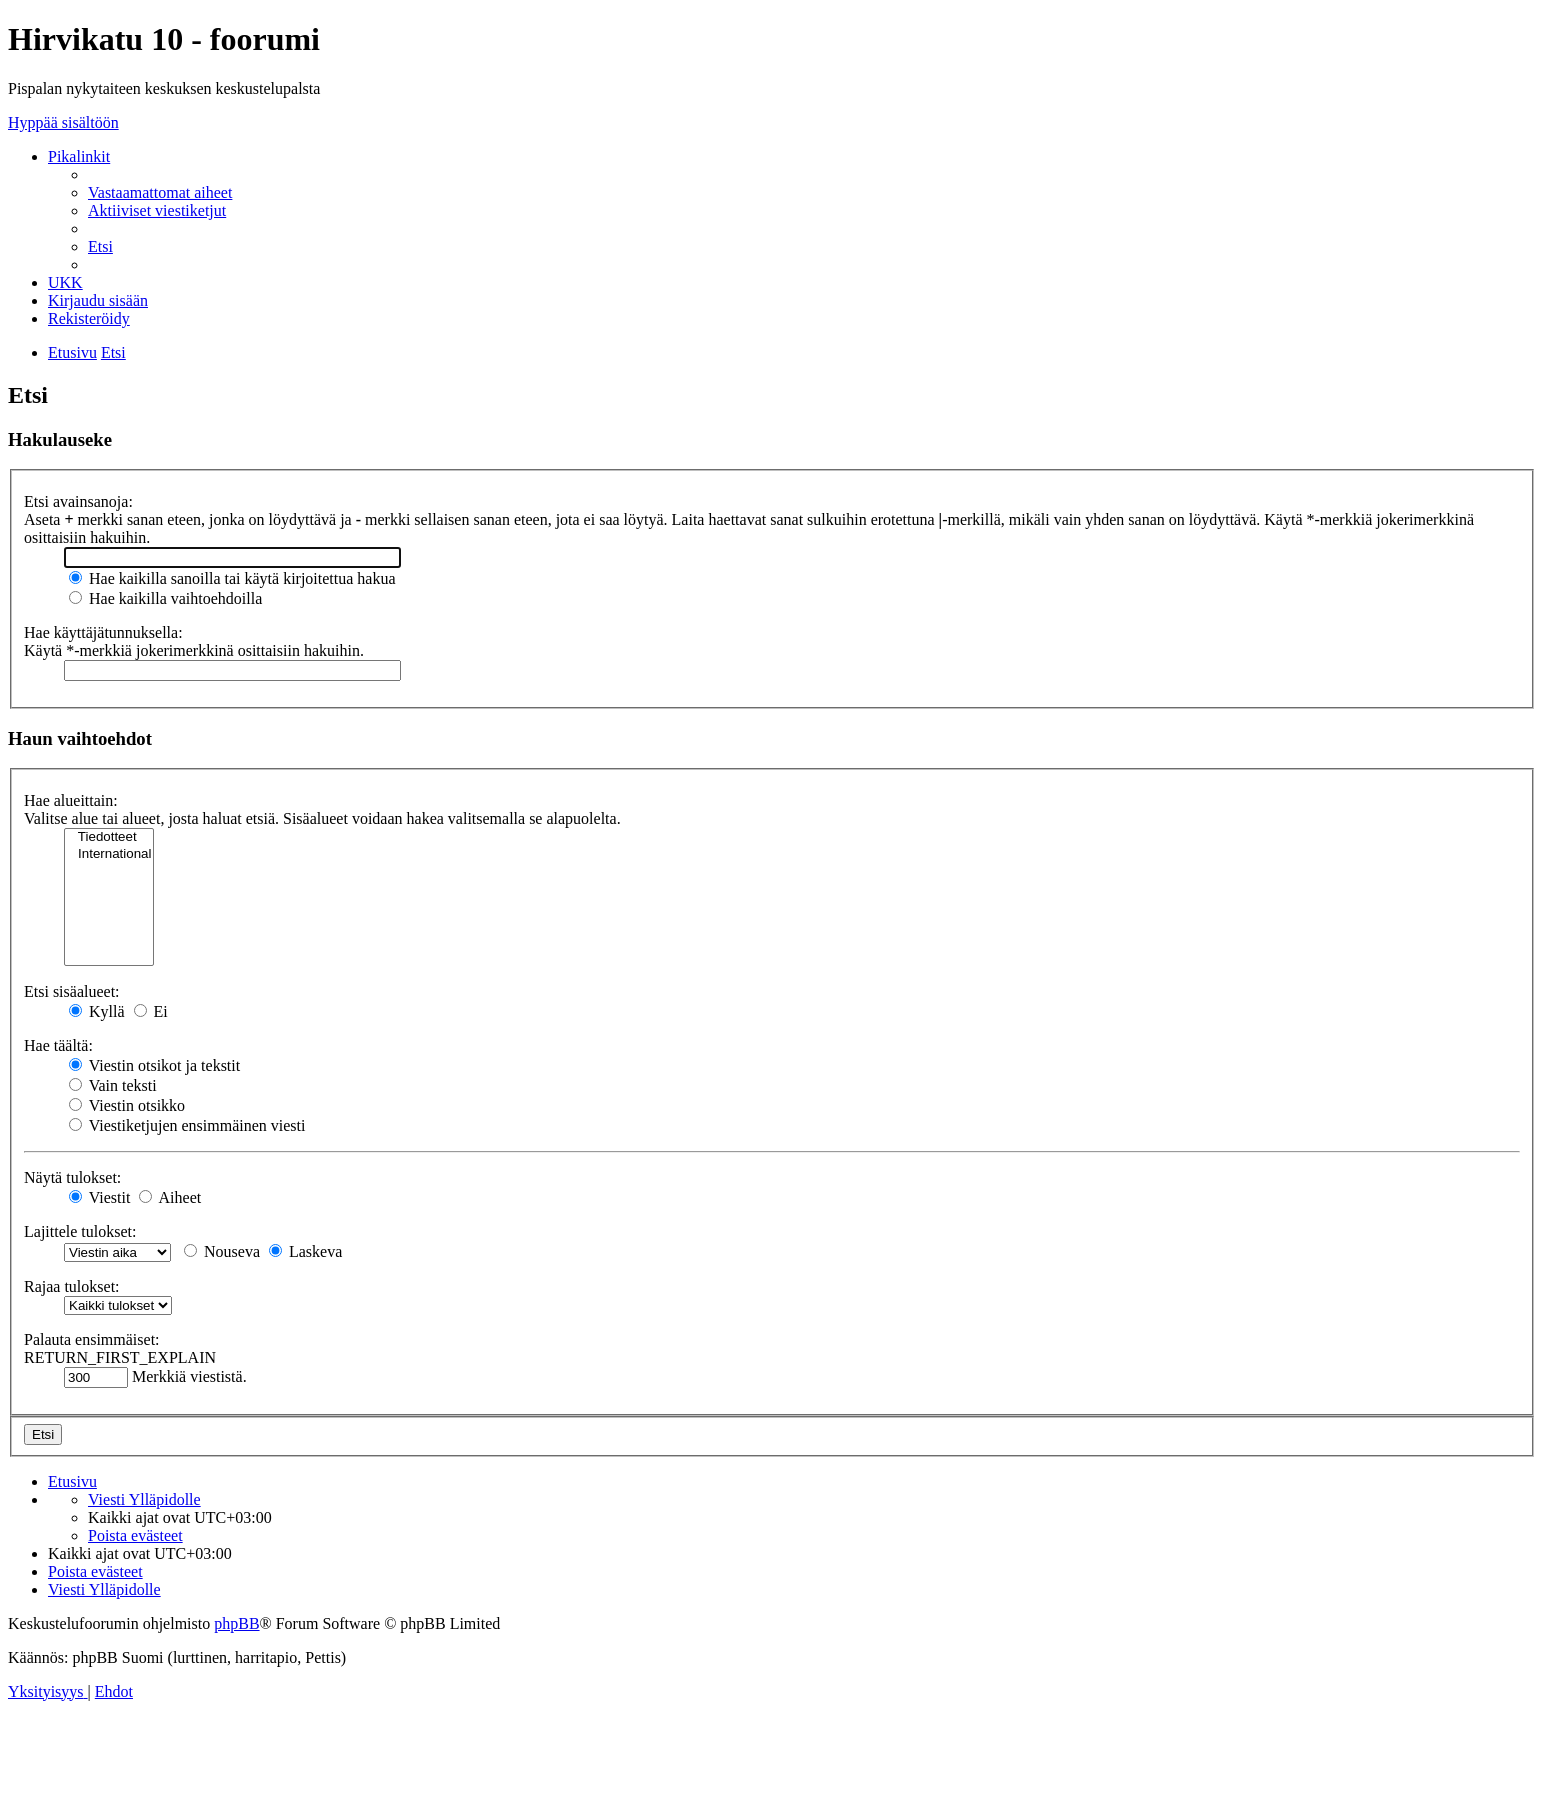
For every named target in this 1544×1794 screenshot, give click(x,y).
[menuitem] (160, 192)
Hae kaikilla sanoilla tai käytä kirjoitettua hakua (232, 578)
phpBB (236, 1623)
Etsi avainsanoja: (78, 501)
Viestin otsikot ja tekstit (154, 1065)
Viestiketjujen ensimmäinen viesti (187, 1125)
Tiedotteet (109, 837)
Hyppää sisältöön (63, 122)
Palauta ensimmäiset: (92, 1339)
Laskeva (305, 1251)
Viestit (99, 1197)
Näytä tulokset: (72, 1177)
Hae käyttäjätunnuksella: (103, 632)
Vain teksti (113, 1085)
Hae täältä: (58, 1045)
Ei (151, 1011)
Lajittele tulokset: (80, 1231)
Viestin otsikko (127, 1105)
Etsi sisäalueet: (72, 991)
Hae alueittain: (71, 800)
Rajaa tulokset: (72, 1286)
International (109, 854)
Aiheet (170, 1197)
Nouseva (222, 1251)
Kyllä (97, 1011)
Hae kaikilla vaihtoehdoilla (165, 598)
